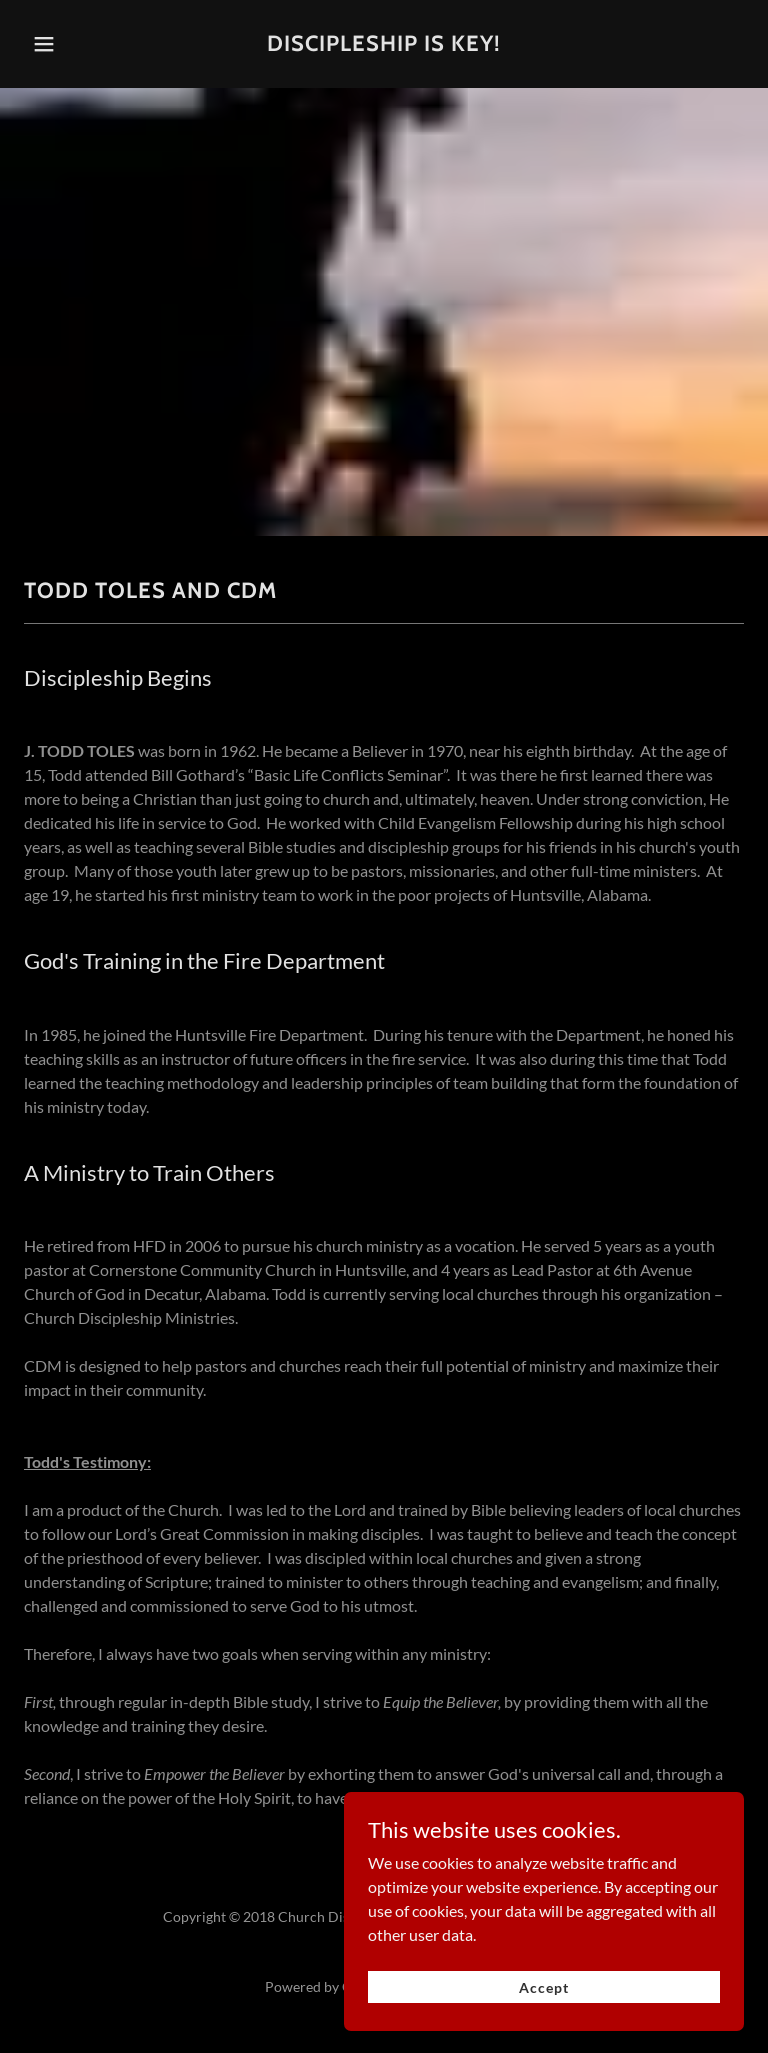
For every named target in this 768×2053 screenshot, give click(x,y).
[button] (57, 44)
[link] (384, 44)
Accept (543, 2034)
